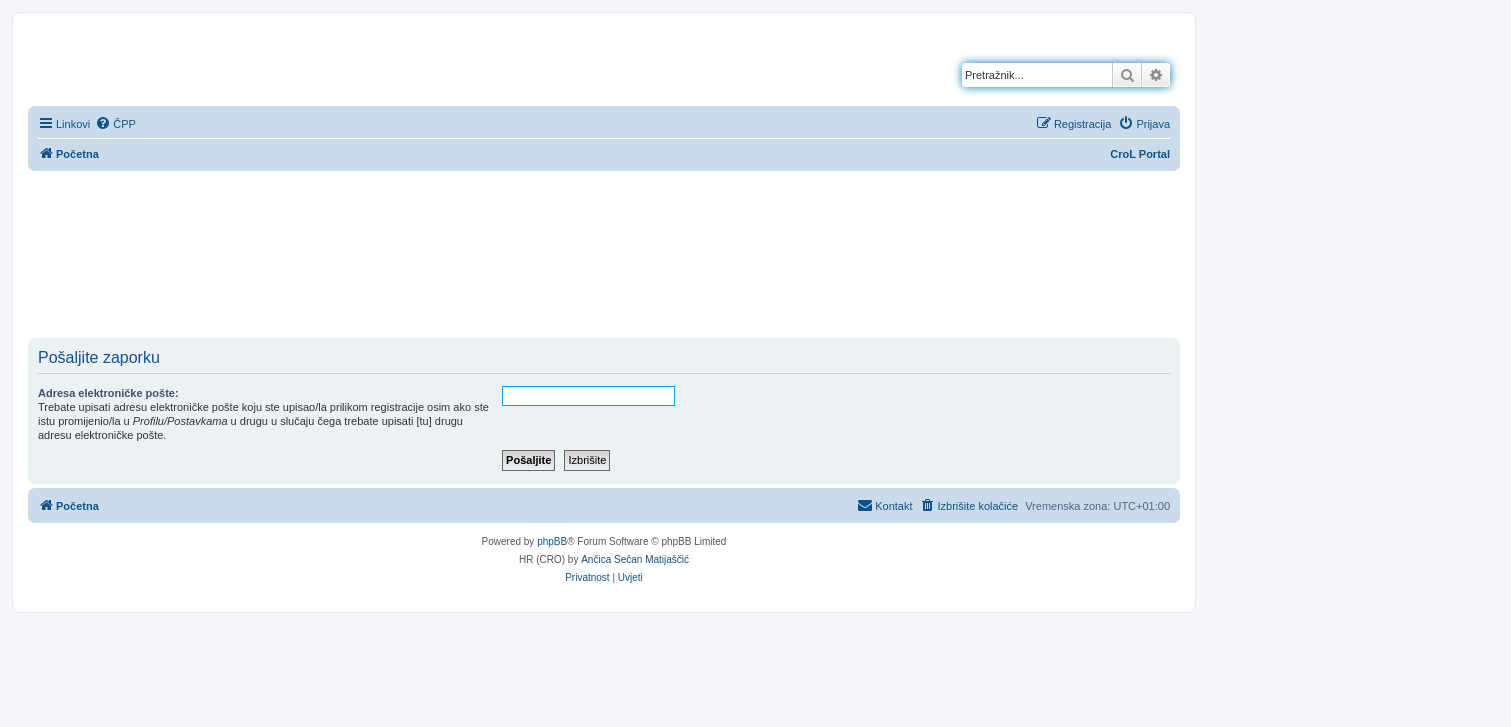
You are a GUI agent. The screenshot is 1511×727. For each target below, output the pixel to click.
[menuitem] (115, 124)
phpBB (552, 541)
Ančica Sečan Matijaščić (635, 559)
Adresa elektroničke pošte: (108, 393)
